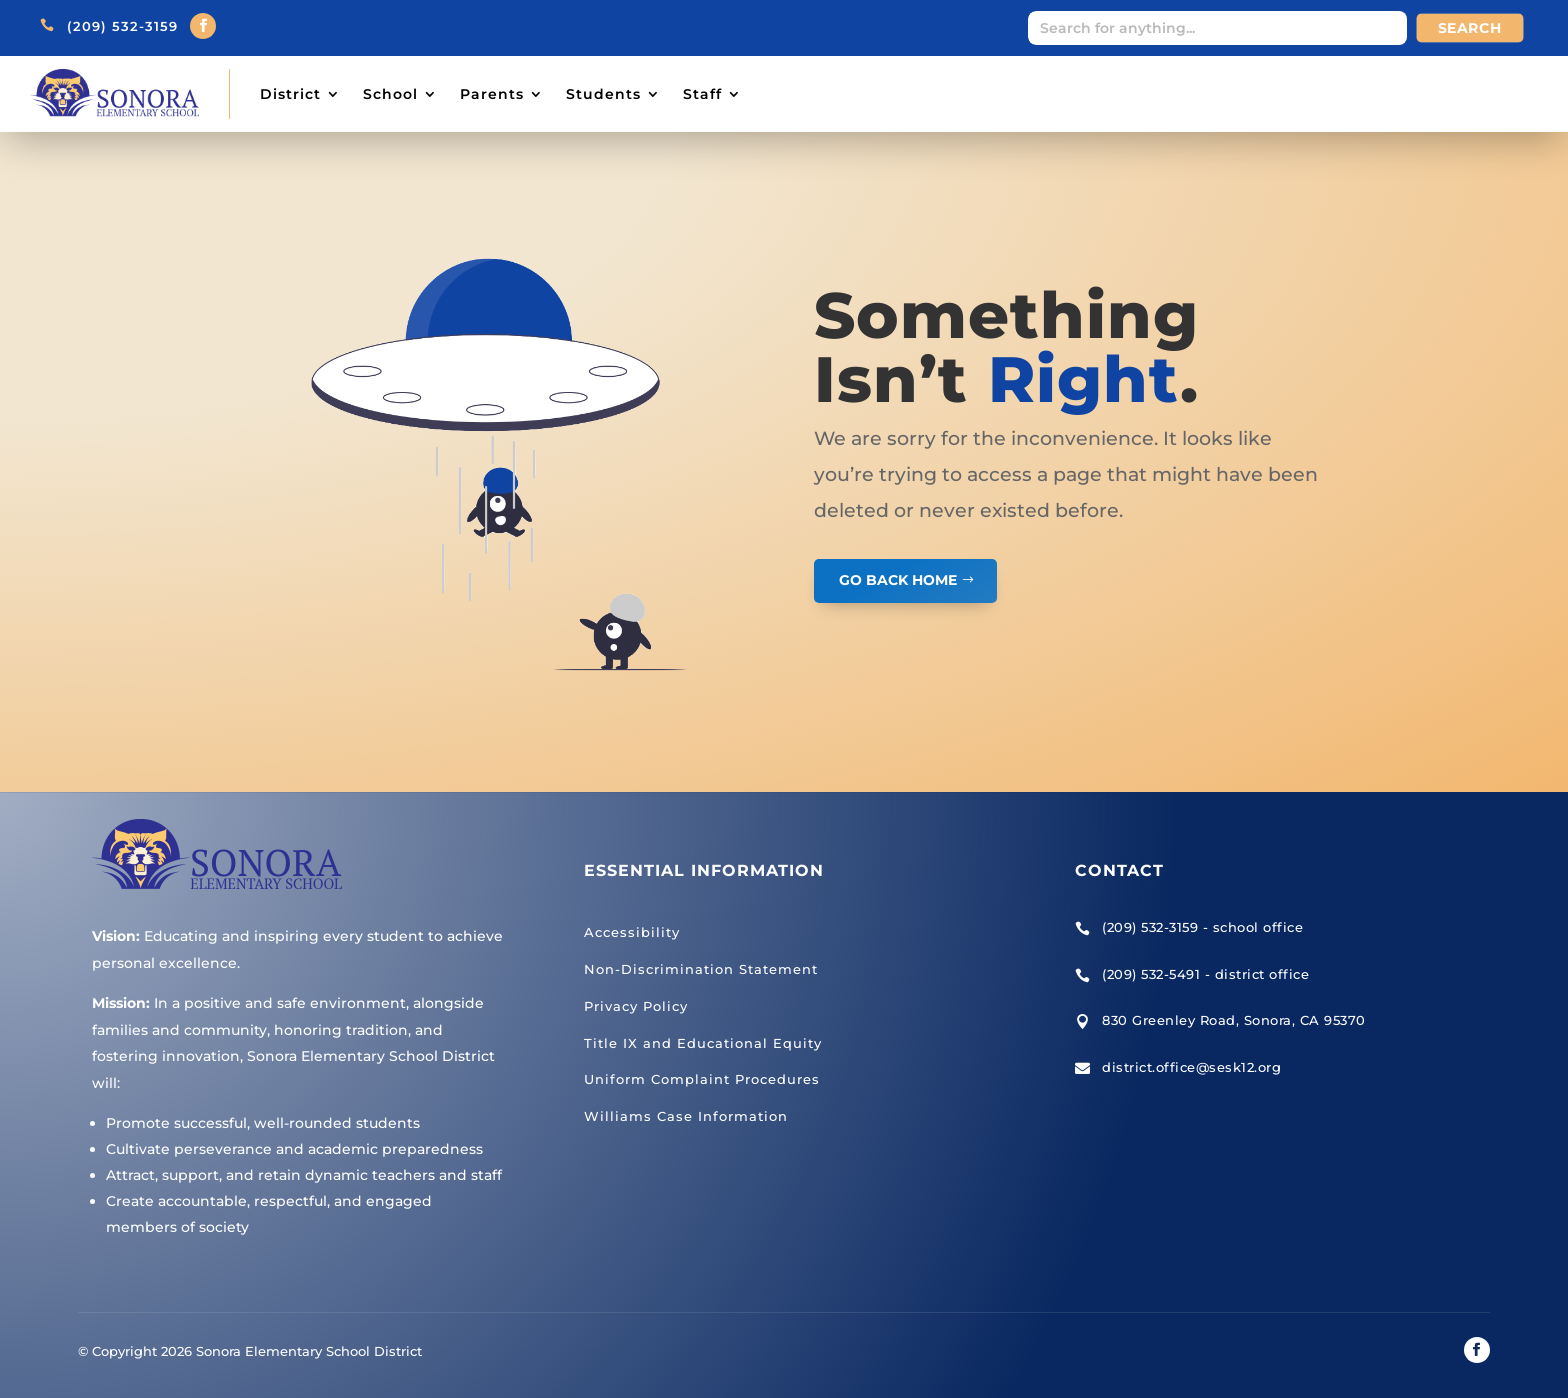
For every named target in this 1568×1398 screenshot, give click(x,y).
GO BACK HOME (898, 580)
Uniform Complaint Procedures (702, 1079)
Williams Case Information (686, 1116)
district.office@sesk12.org (1191, 1067)
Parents (492, 94)
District (290, 94)
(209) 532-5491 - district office (1205, 974)
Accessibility (632, 932)
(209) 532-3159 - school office (1202, 927)
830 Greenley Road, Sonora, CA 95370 (1234, 1020)
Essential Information (704, 870)
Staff (702, 94)
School (390, 94)
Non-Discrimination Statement (701, 969)
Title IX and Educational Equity (703, 1043)
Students (603, 94)
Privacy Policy (636, 1006)
